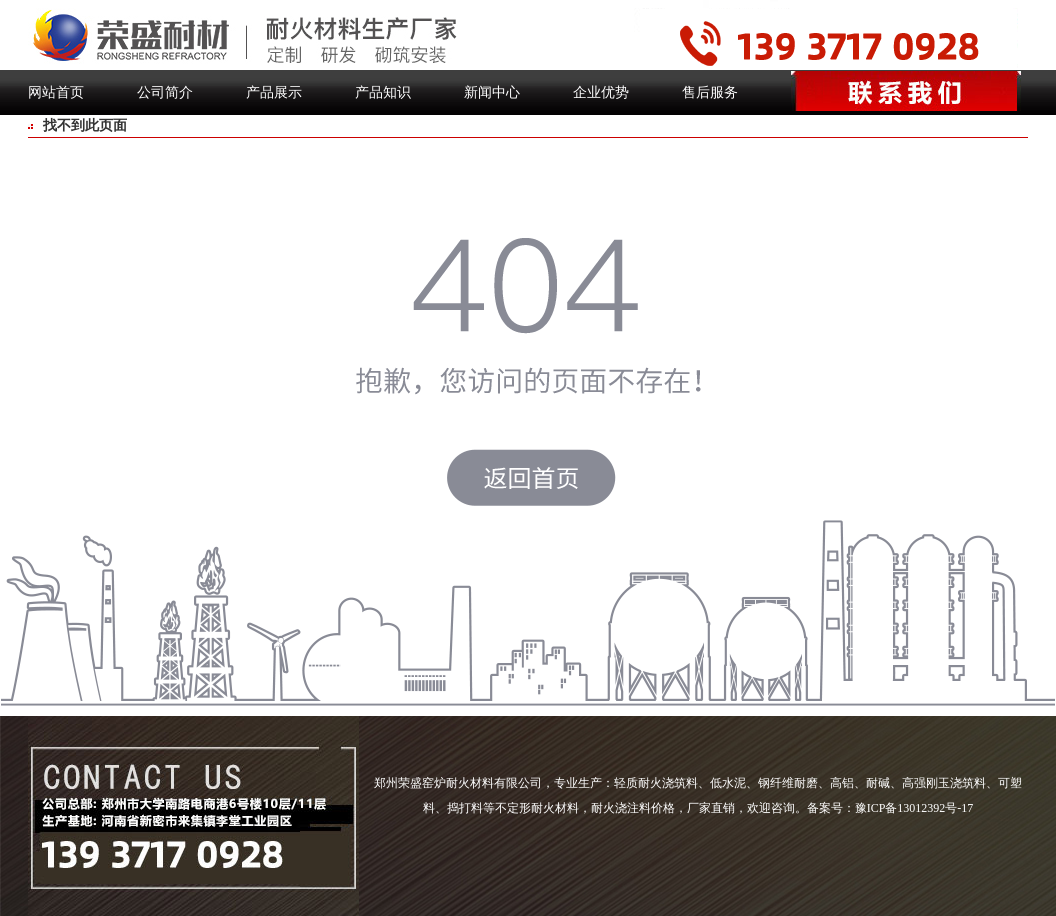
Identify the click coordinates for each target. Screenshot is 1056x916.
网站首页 (56, 92)
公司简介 (165, 92)
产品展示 (274, 92)
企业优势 (601, 92)
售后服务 (710, 92)
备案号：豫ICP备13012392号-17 (890, 808)
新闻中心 (492, 92)
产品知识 (383, 92)
